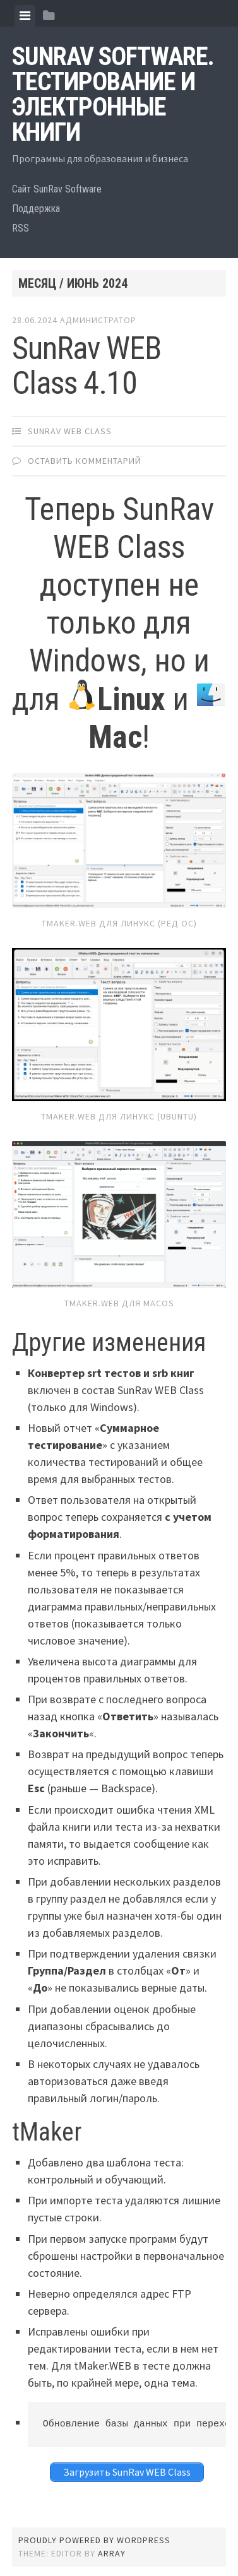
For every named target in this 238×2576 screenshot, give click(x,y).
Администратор (98, 320)
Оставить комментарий (84, 460)
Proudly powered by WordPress (94, 2540)
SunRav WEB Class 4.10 (86, 365)
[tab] (25, 16)
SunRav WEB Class (70, 431)
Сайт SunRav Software (57, 189)
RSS (20, 228)
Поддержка (36, 209)
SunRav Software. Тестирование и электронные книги (113, 94)
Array (112, 2553)
